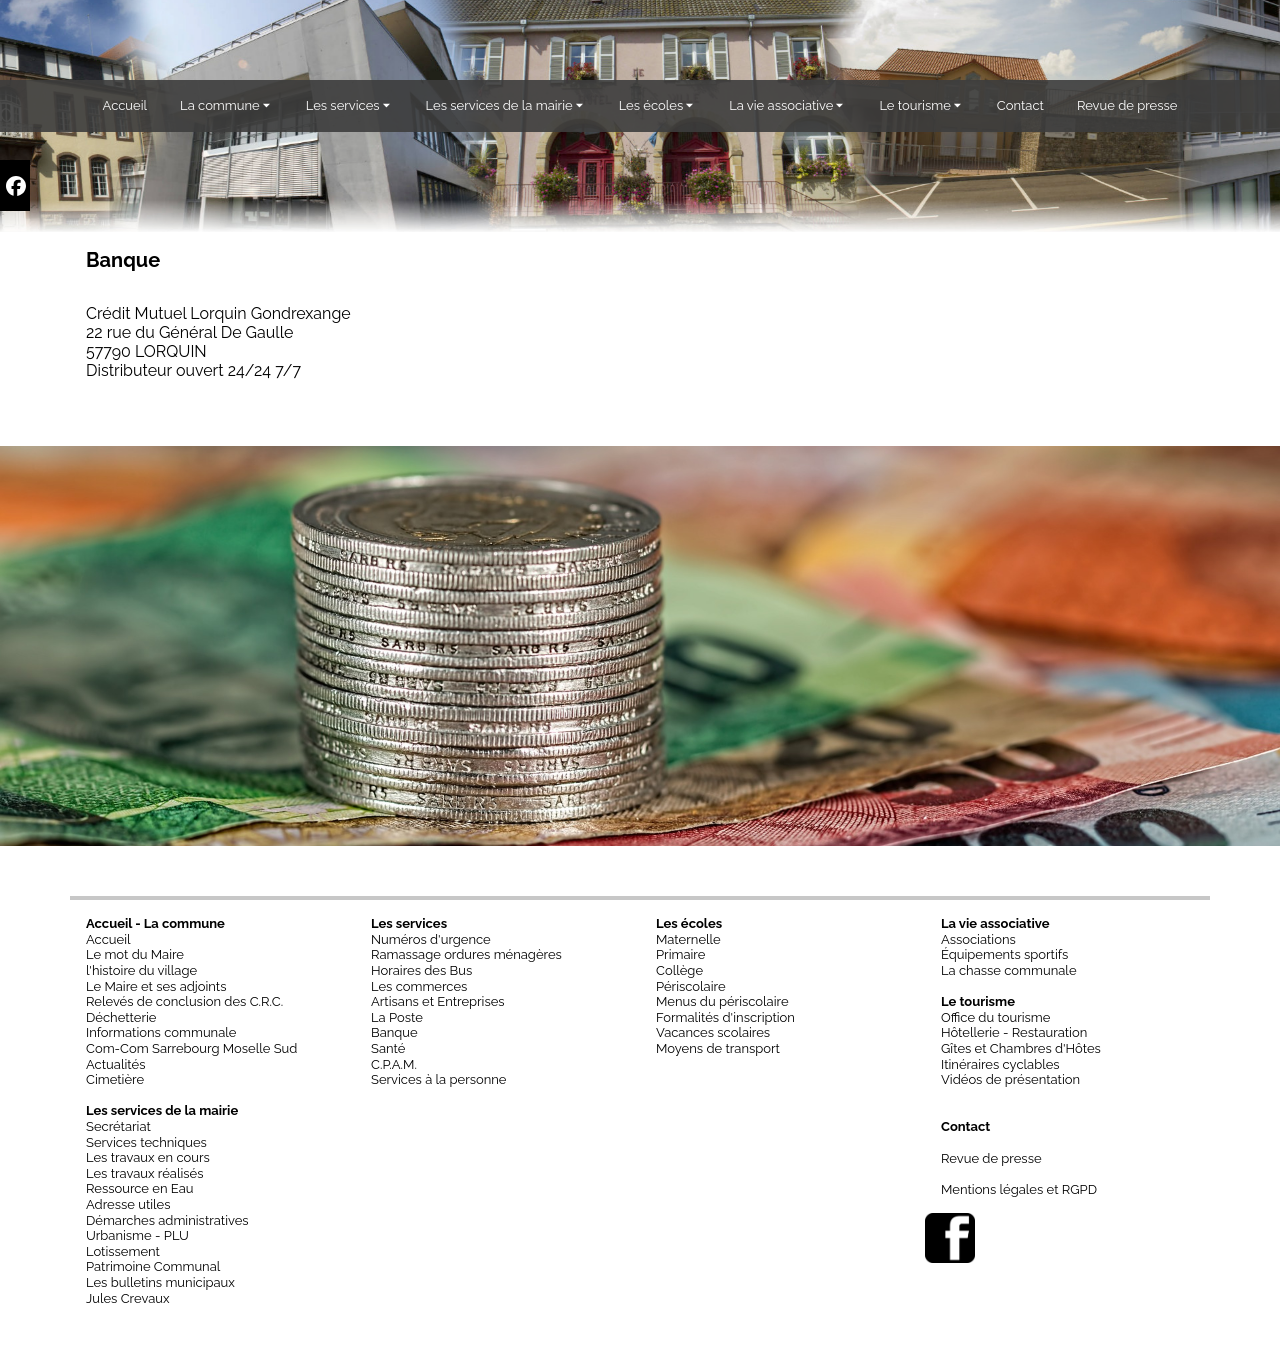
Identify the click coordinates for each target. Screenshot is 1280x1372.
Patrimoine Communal (153, 1266)
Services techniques (146, 1142)
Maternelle (688, 939)
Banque (394, 1032)
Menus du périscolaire (722, 1001)
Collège (679, 970)
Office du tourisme (995, 1017)
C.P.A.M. (394, 1064)
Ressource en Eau (140, 1188)
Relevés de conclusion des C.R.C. (184, 1001)
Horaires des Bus (421, 970)
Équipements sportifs (1004, 954)
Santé (388, 1048)
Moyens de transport (718, 1048)
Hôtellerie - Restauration (1014, 1032)
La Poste (397, 1017)
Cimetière (115, 1079)
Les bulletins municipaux (160, 1282)
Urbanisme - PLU (137, 1235)
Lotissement (123, 1251)
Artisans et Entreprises (438, 1001)
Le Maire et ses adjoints (156, 986)
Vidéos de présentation (1010, 1079)
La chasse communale (1009, 970)
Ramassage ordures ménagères (466, 954)
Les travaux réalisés (145, 1173)
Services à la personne (439, 1079)
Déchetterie (121, 1017)
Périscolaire (691, 986)
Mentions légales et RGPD (1019, 1189)
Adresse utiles (128, 1204)
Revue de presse (991, 1158)
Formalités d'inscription (725, 1017)
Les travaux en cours (148, 1157)
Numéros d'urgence (431, 939)
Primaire (680, 954)
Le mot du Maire (135, 954)
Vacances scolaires (713, 1032)
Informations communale (161, 1032)
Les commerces (419, 986)
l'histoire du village (141, 970)
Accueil (108, 939)
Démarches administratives (167, 1220)
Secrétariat (118, 1126)
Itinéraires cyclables (1000, 1064)
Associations (978, 939)
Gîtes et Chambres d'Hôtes (1021, 1048)
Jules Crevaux (128, 1298)
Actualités (115, 1064)
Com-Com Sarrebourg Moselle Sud (191, 1048)
